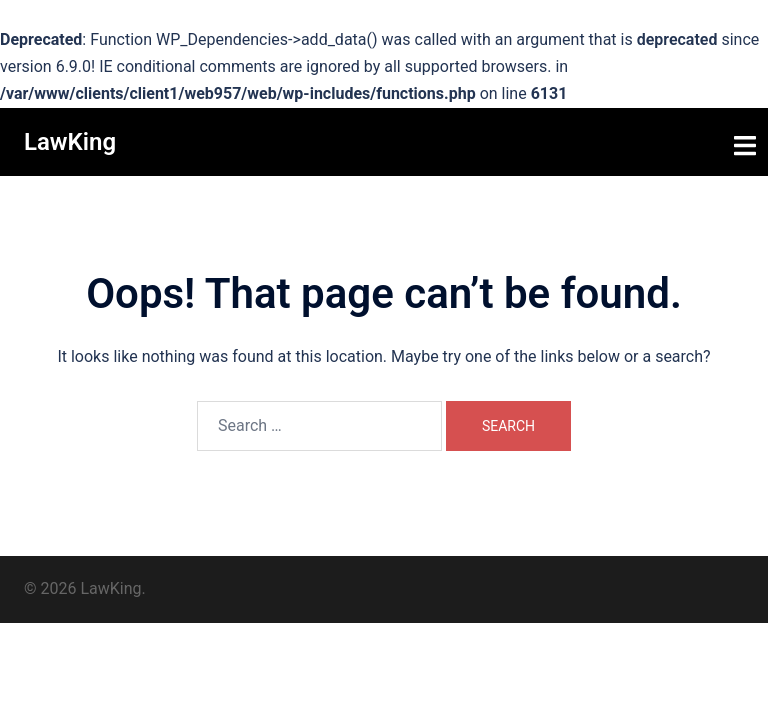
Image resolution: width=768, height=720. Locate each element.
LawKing (70, 142)
